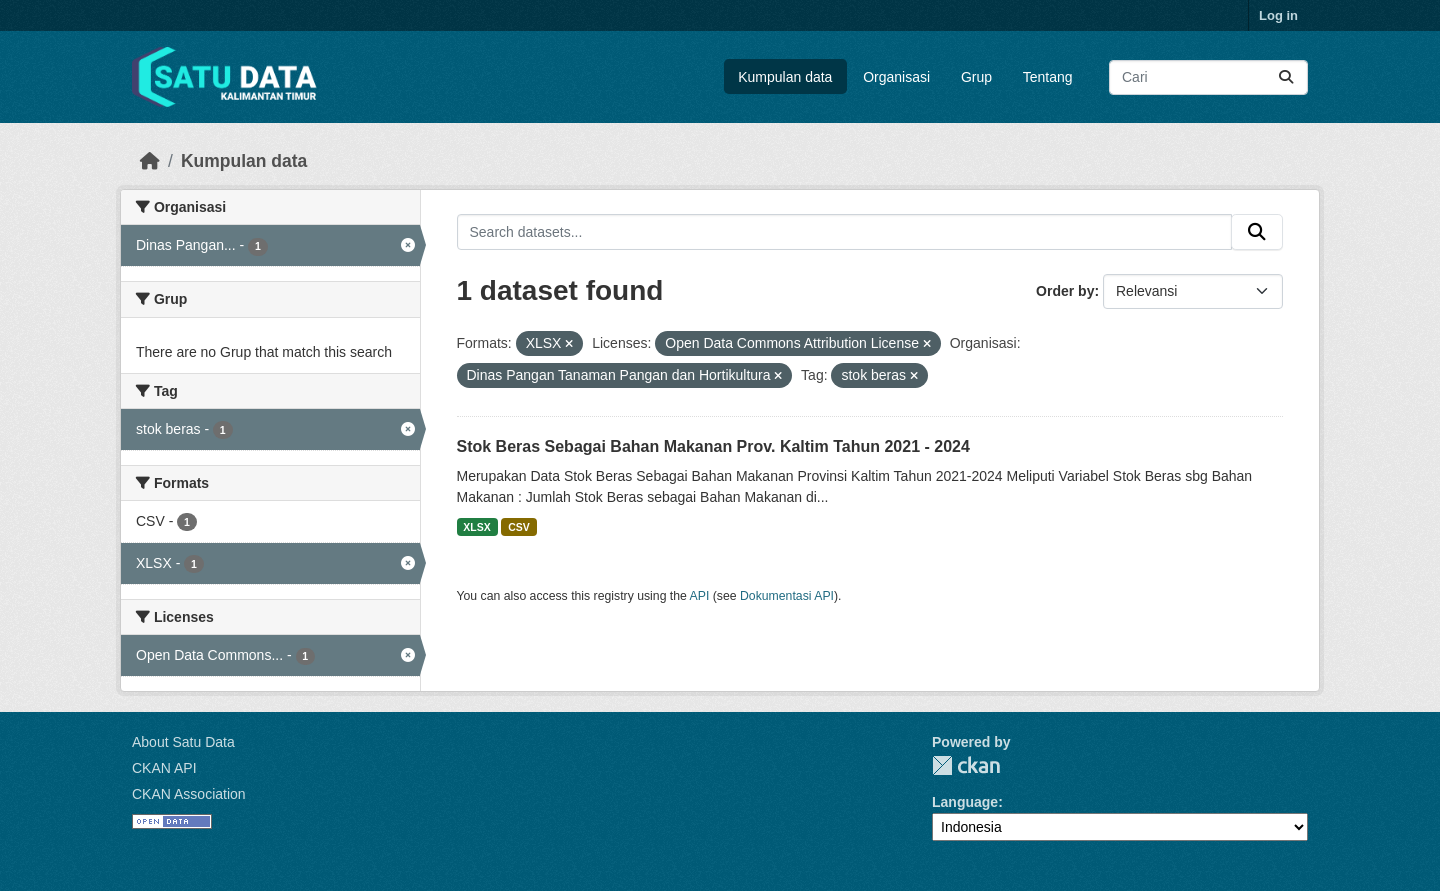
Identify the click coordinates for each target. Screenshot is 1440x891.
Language (965, 802)
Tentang (1048, 77)
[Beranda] (150, 161)
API (700, 596)
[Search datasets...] (1208, 77)
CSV (519, 527)
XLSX (476, 527)
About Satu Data (183, 742)
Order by (1065, 291)
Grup (976, 77)
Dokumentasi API (787, 596)
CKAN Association (189, 794)
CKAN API (164, 768)
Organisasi (896, 77)
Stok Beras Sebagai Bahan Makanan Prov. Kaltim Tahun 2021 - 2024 (713, 446)
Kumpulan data (785, 77)
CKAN (966, 765)
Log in (1278, 15)
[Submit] (1286, 77)
